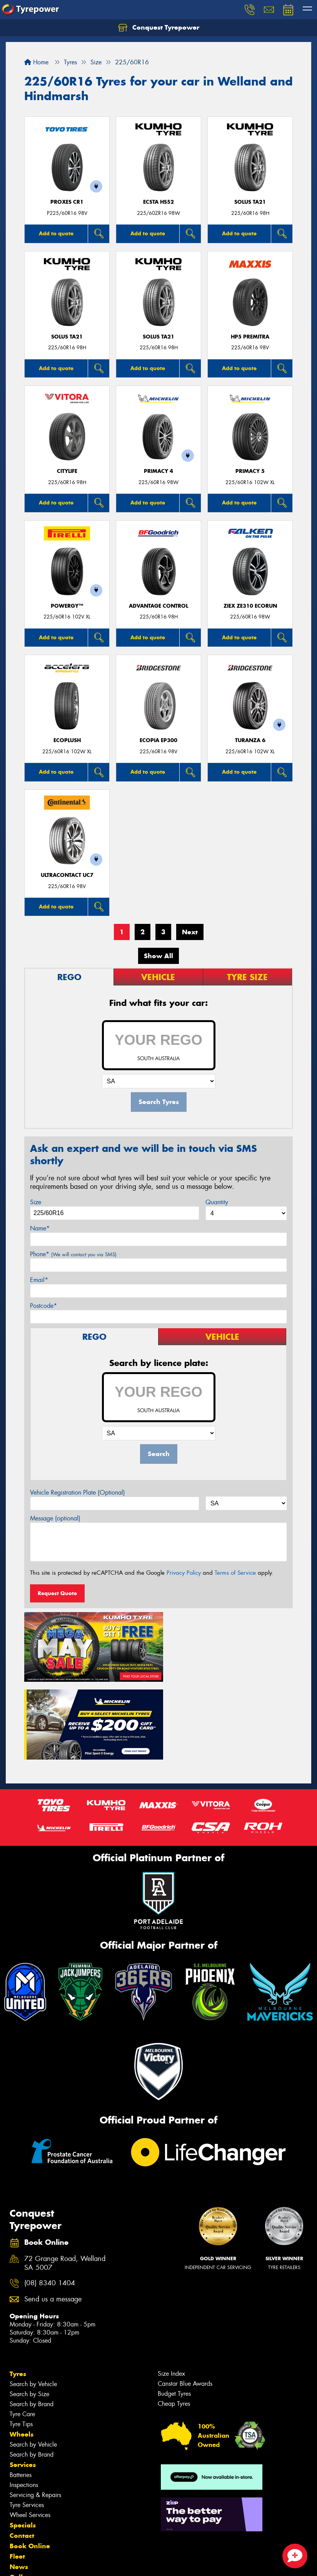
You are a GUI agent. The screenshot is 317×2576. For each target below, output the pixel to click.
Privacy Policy (184, 1573)
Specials (23, 2443)
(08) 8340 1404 (49, 2201)
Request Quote (57, 1593)
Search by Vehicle (33, 2302)
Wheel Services (30, 2433)
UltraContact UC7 (67, 875)
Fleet (17, 2474)
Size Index (171, 2292)
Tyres (18, 2292)
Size (35, 1202)
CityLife (67, 471)
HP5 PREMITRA (250, 337)
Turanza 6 (250, 740)
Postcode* (43, 1306)
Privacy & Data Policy (55, 2563)
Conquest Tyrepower (158, 27)
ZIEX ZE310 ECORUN (250, 606)
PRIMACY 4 (158, 471)
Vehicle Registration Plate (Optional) (77, 1492)
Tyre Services (27, 2423)
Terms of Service (235, 1573)
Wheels (21, 2352)
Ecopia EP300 (158, 740)
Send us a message (53, 2217)
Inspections (24, 2403)
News (19, 2485)
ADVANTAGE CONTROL (158, 606)
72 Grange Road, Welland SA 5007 (64, 2182)
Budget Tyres (174, 2312)
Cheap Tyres (174, 2322)
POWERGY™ (67, 606)
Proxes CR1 (66, 202)
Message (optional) (55, 1518)
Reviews (23, 2516)
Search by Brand (31, 2322)
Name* (40, 1228)
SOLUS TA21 (250, 202)
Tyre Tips (21, 2342)
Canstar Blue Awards (185, 2302)
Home (36, 62)
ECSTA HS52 (158, 202)
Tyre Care (22, 2332)
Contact (22, 2454)
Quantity (216, 1202)
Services (23, 2383)
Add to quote (56, 233)
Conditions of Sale (102, 2563)
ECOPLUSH (67, 740)
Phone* (73, 1254)
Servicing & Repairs (35, 2413)
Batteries (21, 2393)
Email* (39, 1280)
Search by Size (29, 2312)
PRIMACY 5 (250, 471)
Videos (21, 2506)
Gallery (21, 2495)
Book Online (30, 2464)
